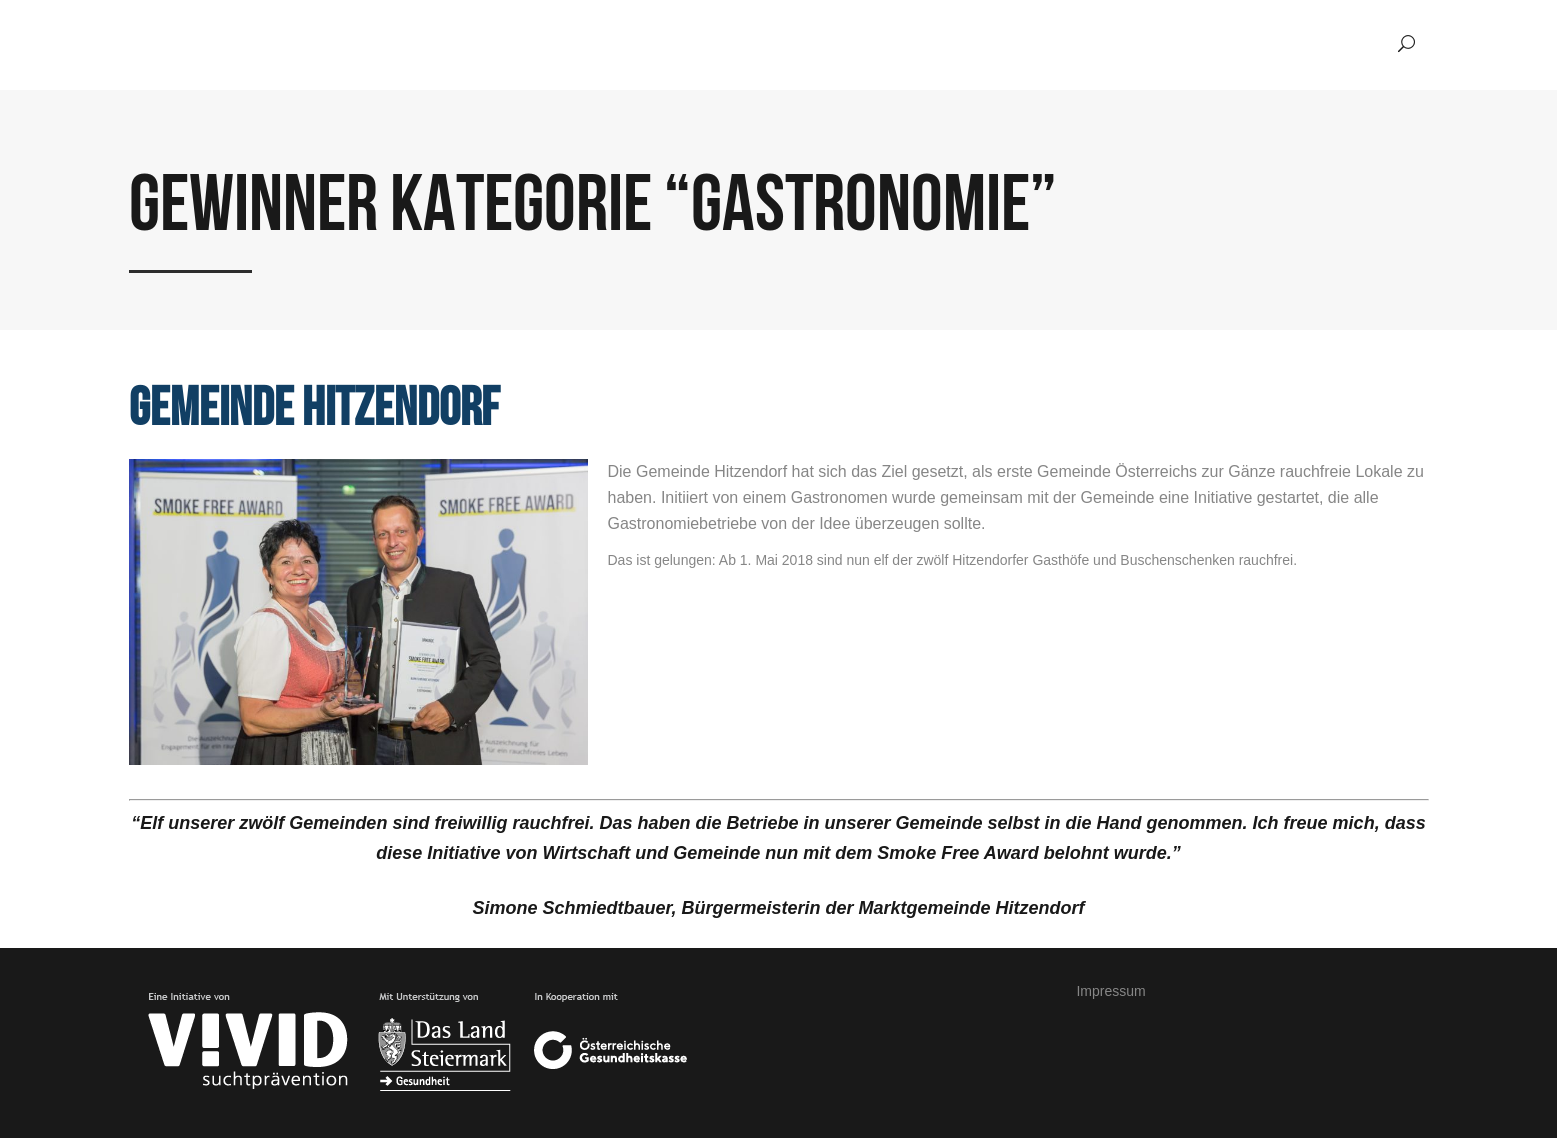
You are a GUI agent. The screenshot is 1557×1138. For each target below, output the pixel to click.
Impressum (1110, 991)
